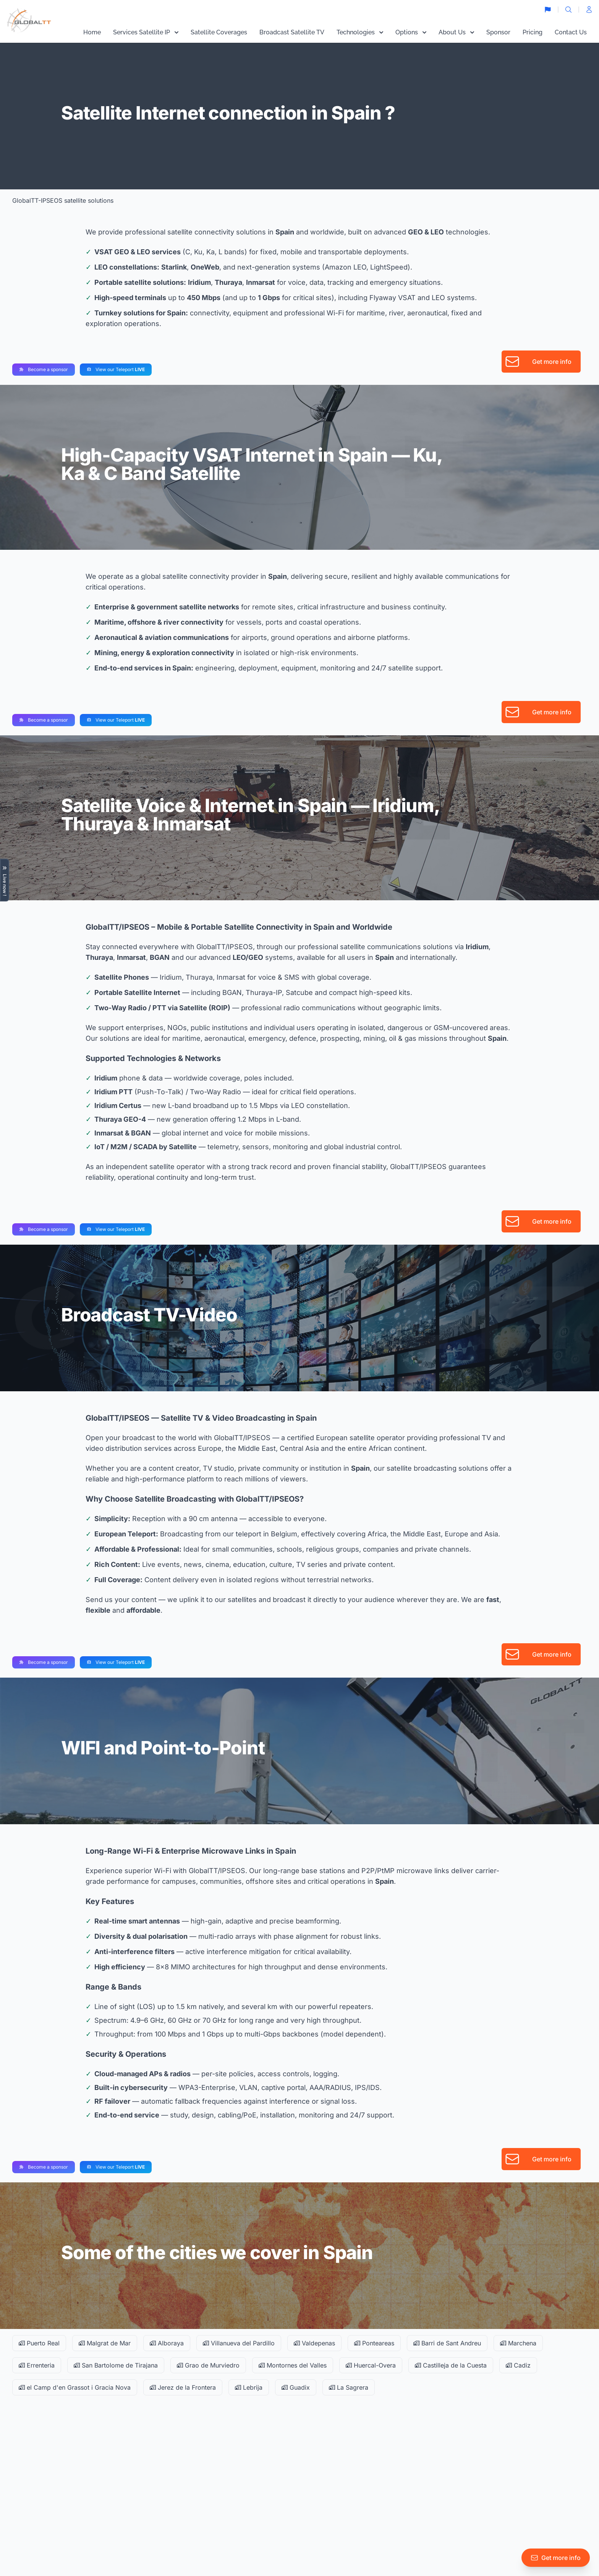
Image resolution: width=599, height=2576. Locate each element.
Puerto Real (39, 2343)
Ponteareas (374, 2343)
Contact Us (571, 32)
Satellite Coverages (219, 32)
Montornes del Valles (293, 2365)
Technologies (360, 32)
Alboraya (167, 2343)
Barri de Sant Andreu (447, 2343)
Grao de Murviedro (208, 2365)
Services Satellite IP (145, 32)
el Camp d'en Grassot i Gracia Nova (75, 2387)
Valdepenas (314, 2343)
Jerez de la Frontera (183, 2387)
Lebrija (248, 2387)
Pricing (532, 32)
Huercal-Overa (371, 2365)
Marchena (518, 2343)
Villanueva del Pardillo (239, 2343)
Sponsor (498, 32)
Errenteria (37, 2365)
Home (92, 32)
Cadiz (518, 2365)
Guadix (296, 2387)
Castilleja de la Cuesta (451, 2365)
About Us (456, 32)
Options (410, 32)
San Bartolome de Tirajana (116, 2365)
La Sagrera (348, 2387)
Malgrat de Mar (105, 2343)
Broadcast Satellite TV (291, 32)
